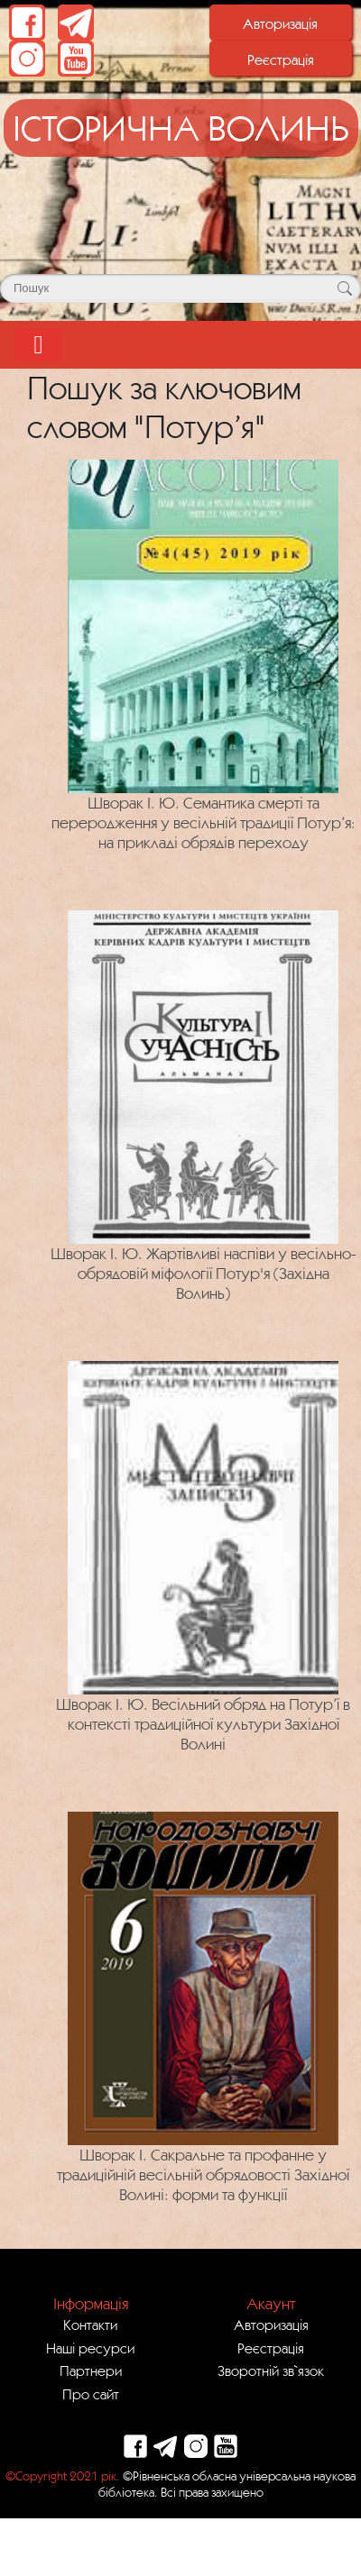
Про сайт (90, 2394)
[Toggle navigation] (38, 344)
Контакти (90, 2324)
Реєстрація (280, 59)
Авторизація (280, 23)
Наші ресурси (90, 2348)
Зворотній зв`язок (271, 2370)
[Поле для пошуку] (180, 288)
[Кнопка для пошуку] (344, 288)
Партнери (91, 2370)
